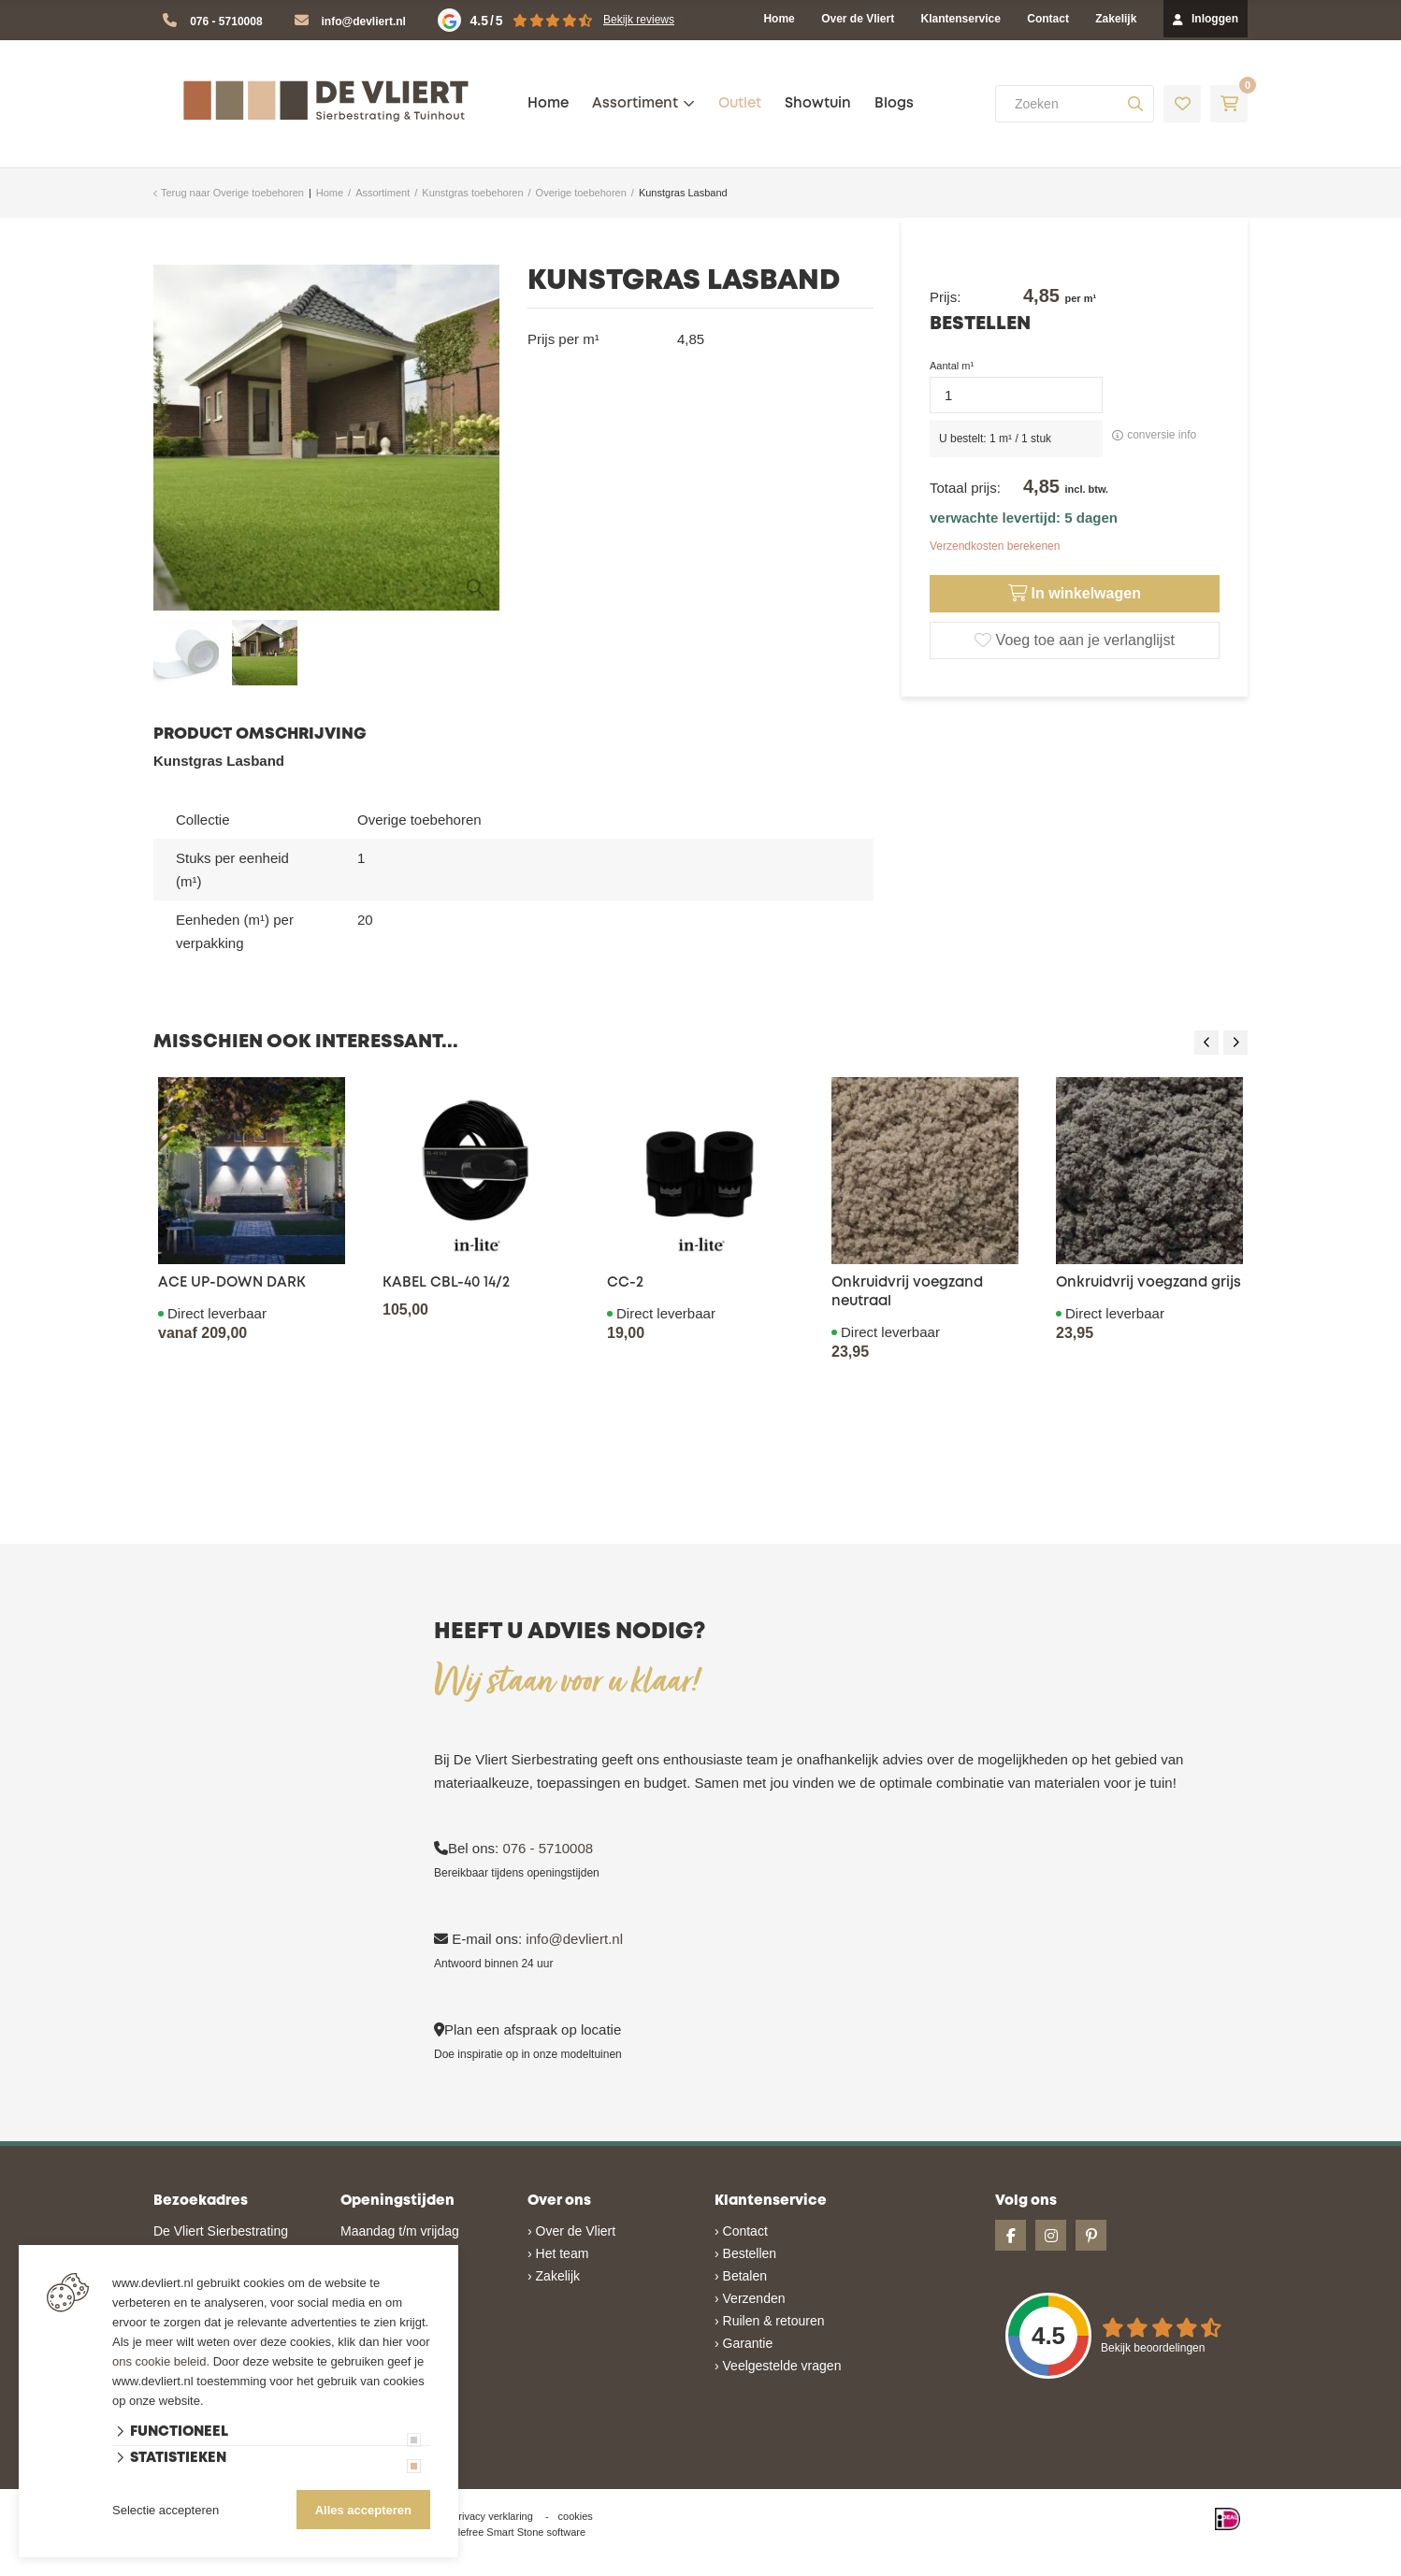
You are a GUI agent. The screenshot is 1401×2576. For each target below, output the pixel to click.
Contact (1048, 18)
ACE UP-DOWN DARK (232, 1282)
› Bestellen (745, 2253)
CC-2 (625, 1282)
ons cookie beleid (159, 2361)
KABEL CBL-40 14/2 (446, 1282)
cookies (575, 2516)
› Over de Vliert (571, 2230)
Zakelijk (1115, 18)
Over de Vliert (857, 18)
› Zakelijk (553, 2275)
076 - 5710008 (226, 21)
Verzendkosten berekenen (995, 546)
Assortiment (635, 103)
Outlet (739, 103)
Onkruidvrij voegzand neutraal (907, 1292)
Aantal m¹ (952, 365)
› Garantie (744, 2343)
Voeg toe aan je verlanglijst (1075, 640)
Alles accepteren (363, 2510)
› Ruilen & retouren (770, 2320)
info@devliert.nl (364, 21)
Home (778, 18)
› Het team (557, 2253)
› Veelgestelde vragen (778, 2365)
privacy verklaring (493, 2516)
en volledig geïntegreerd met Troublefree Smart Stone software (773, 2567)
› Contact (741, 2230)
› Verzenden (750, 2298)
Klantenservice (961, 18)
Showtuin (818, 103)
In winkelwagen (1074, 594)
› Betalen (741, 2275)
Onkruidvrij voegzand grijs (1148, 1282)
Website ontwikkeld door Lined (557, 2567)
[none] (1135, 103)
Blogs (894, 103)
